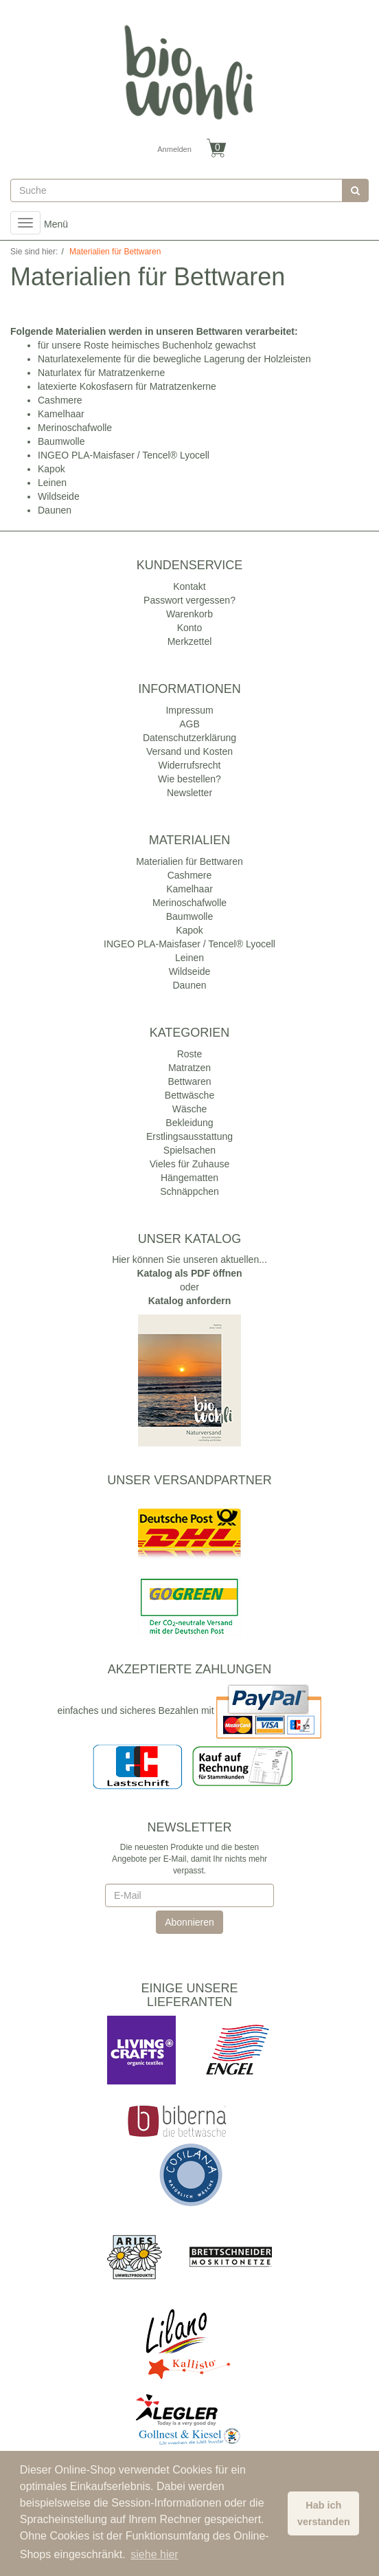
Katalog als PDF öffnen (189, 1273)
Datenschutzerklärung (189, 737)
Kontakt (189, 586)
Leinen (52, 482)
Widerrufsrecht (189, 765)
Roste (190, 1053)
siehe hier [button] (154, 2554)
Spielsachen (189, 1150)
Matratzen (189, 1067)
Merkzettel (190, 641)
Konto (190, 627)
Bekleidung (189, 1122)
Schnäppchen (189, 1191)
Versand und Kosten (189, 751)
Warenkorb (189, 613)
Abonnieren (189, 1922)
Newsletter (189, 792)
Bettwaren (189, 1081)
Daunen (54, 510)
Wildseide (59, 496)
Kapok (51, 468)
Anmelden (174, 149)
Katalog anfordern (189, 1300)
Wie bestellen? (189, 778)
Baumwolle (61, 441)
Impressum (189, 710)
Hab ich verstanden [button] (323, 2513)
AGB (189, 723)
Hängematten (189, 1177)
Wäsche (189, 1108)
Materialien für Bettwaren (189, 861)
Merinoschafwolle (75, 427)
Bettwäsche (189, 1095)
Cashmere (60, 400)
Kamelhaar (61, 413)
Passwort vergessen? (189, 600)
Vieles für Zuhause (189, 1163)
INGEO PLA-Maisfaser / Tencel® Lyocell (123, 455)
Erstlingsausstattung (189, 1136)
